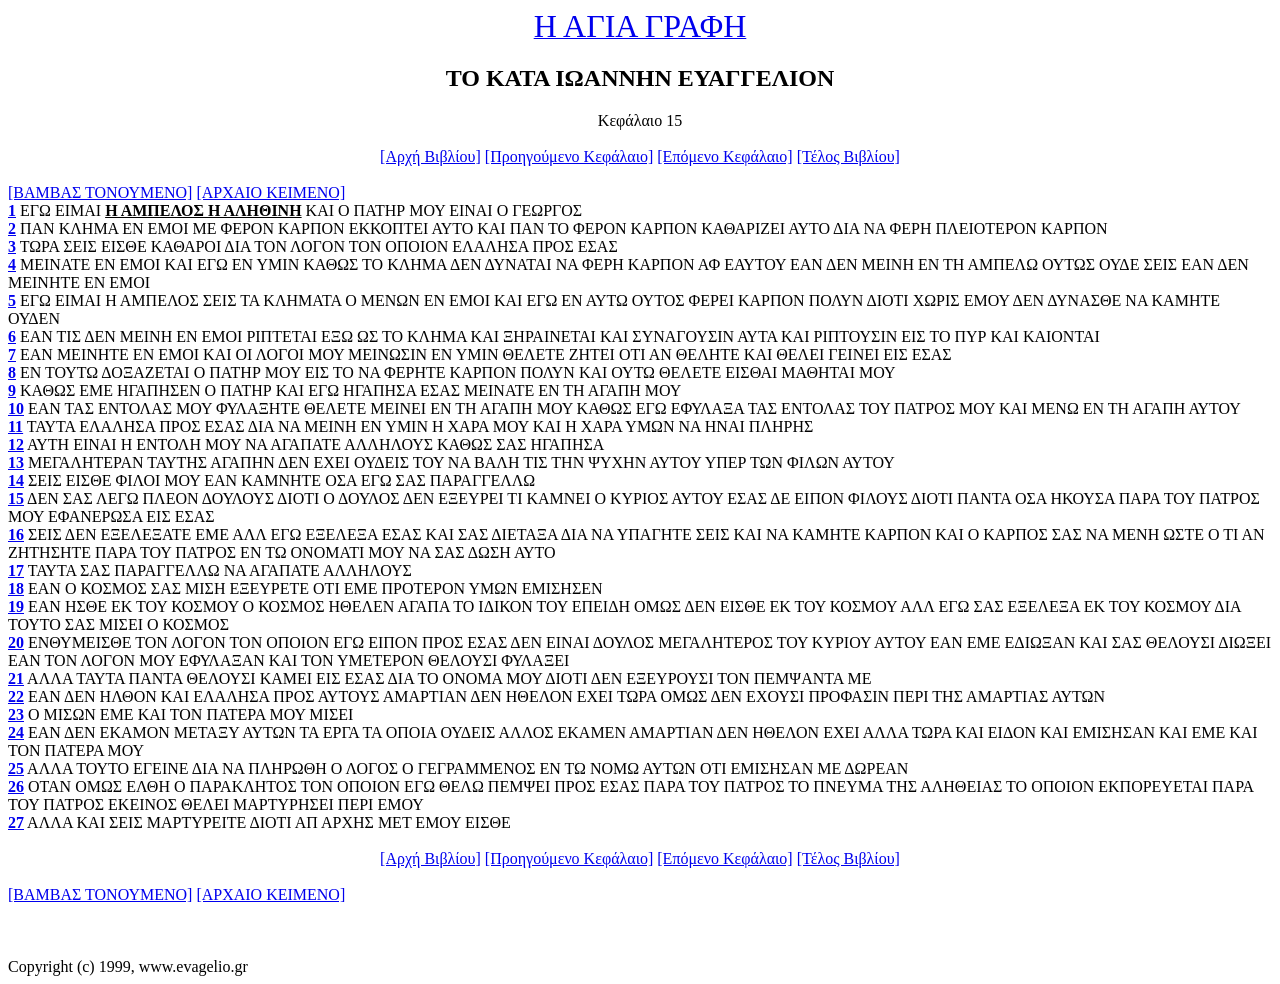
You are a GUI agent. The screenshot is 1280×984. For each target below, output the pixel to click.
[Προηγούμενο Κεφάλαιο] (569, 156)
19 (16, 606)
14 (16, 480)
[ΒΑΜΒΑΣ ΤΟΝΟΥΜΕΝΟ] (100, 192)
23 (16, 714)
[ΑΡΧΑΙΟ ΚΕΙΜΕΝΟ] (270, 192)
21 (16, 678)
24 (16, 732)
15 (16, 498)
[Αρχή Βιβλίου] (430, 156)
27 (16, 822)
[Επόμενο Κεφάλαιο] (724, 156)
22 (16, 696)
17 (16, 570)
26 (16, 786)
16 (16, 534)
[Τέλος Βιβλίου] (848, 156)
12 (16, 444)
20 (16, 642)
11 (15, 426)
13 (16, 462)
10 (16, 408)
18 (16, 588)
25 (16, 768)
